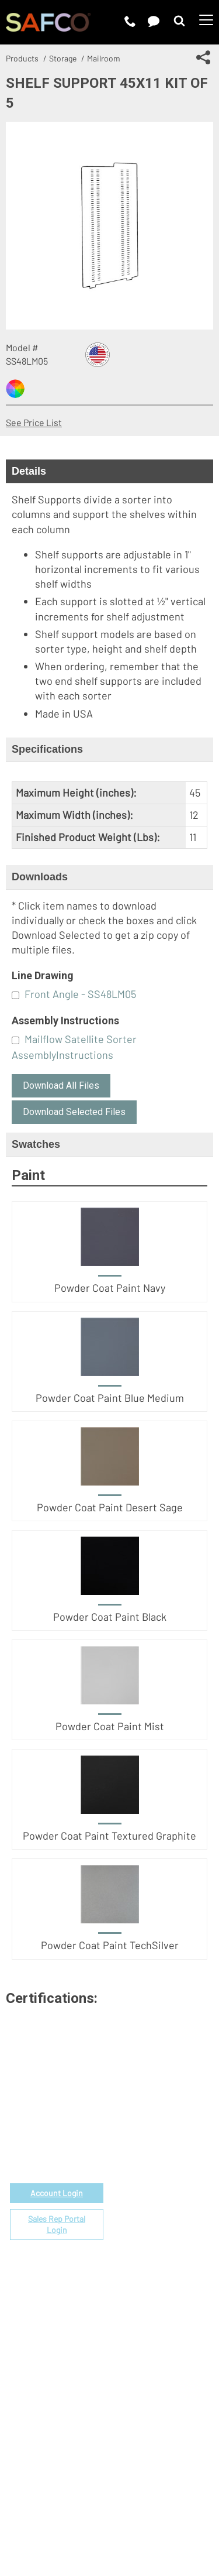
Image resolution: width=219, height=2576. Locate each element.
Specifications (47, 749)
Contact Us (132, 2348)
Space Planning (141, 2211)
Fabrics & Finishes (147, 2171)
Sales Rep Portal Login (56, 2224)
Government (135, 2144)
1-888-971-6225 (57, 2137)
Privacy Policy (139, 2500)
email (67, 2124)
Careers (126, 2335)
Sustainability (137, 2375)
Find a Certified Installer (159, 2225)
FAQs (120, 2265)
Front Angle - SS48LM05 (80, 993)
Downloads (40, 877)
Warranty (128, 2252)
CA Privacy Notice (90, 2515)
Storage (63, 58)
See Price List (34, 422)
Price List (129, 2157)
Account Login (56, 2193)
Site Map (152, 2515)
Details (29, 471)
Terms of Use (75, 2500)
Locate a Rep (136, 2238)
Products (22, 58)
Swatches (36, 1144)
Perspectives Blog (147, 2362)
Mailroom (103, 58)
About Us (128, 2321)
